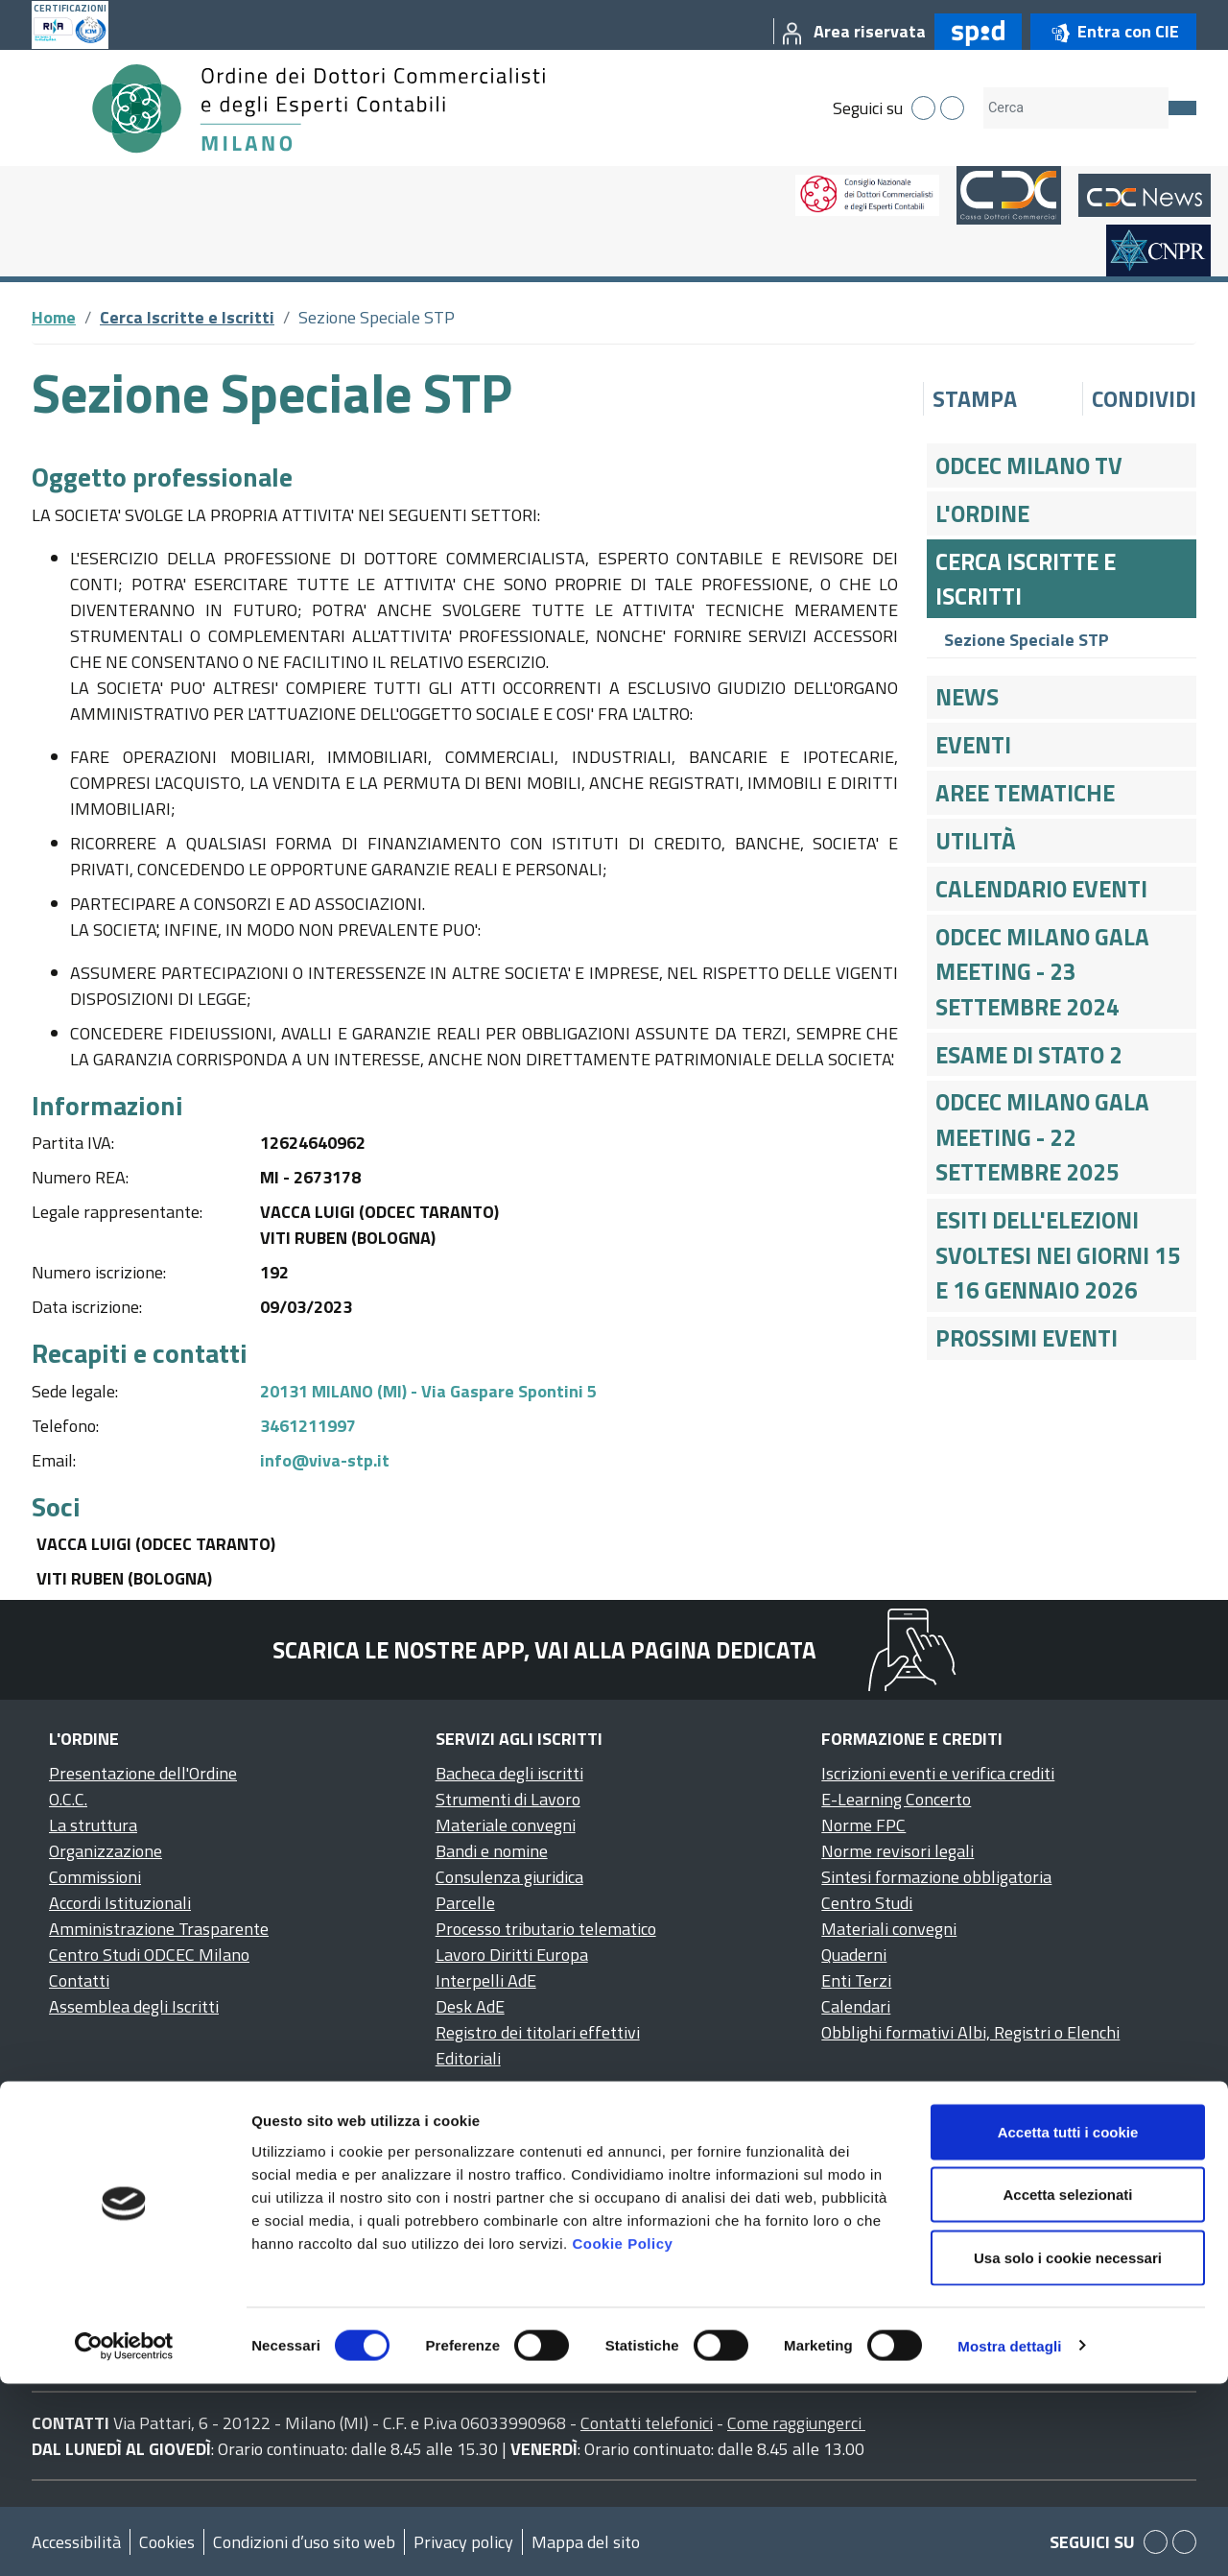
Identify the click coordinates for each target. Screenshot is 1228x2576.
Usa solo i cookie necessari (1068, 2450)
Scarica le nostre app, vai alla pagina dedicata (544, 1650)
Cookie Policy (622, 2435)
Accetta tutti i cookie (1068, 2324)
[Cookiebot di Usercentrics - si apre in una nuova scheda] (124, 2538)
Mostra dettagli (1009, 2538)
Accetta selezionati (1067, 2387)
